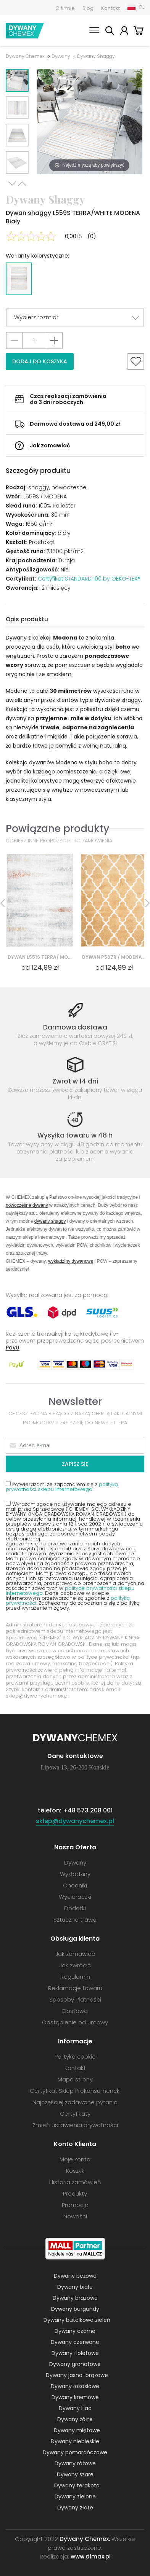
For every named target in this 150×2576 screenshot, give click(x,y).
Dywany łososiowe (75, 2386)
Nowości (75, 2216)
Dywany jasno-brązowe (77, 2375)
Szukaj (109, 31)
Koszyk (138, 31)
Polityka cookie (75, 2056)
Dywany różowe (75, 2463)
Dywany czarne (75, 2331)
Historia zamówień (75, 2182)
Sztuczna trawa (75, 1920)
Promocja (75, 2205)
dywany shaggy (50, 1221)
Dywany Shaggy (96, 56)
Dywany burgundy (75, 2309)
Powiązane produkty (57, 828)
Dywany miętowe (77, 2430)
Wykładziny (75, 1874)
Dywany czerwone (75, 2342)
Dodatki (75, 1908)
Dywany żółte (75, 2419)
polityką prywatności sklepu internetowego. (62, 1487)
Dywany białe (75, 2287)
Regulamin (75, 1977)
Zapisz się (75, 1464)
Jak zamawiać (50, 445)
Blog (88, 8)
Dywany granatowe (75, 2364)
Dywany (61, 56)
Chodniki (75, 1885)
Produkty (75, 2193)
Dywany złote (75, 2507)
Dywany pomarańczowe (75, 2452)
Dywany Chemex (25, 30)
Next (12, 183)
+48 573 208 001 (88, 1810)
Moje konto (124, 31)
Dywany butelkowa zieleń (77, 2320)
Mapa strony (75, 2079)
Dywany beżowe (75, 2276)
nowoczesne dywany (27, 1205)
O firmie (65, 8)
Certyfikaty (75, 2114)
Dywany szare (75, 2474)
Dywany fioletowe (75, 2353)
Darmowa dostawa (75, 1027)
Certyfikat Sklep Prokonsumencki (75, 2091)
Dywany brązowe (75, 2298)
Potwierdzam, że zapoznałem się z (62, 1486)
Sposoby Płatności (75, 1999)
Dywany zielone (75, 2496)
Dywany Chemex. (85, 2539)
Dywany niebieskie (75, 2441)
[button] (75, 317)
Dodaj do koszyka (39, 361)
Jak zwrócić (75, 1965)
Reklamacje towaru (75, 1988)
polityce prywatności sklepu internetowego (70, 1591)
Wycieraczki (75, 1897)
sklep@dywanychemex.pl (37, 1695)
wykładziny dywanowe (70, 1261)
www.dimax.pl (91, 2556)
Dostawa (75, 2011)
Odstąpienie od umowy (75, 2022)
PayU (12, 1347)
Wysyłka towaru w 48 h (75, 1135)
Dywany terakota (77, 2485)
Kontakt (110, 8)
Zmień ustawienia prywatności (75, 2125)
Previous (22, 183)
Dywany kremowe (75, 2397)
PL (141, 7)
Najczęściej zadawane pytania (75, 2102)
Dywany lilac (75, 2408)
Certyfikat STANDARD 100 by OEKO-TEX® (89, 578)
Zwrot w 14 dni (75, 1081)
